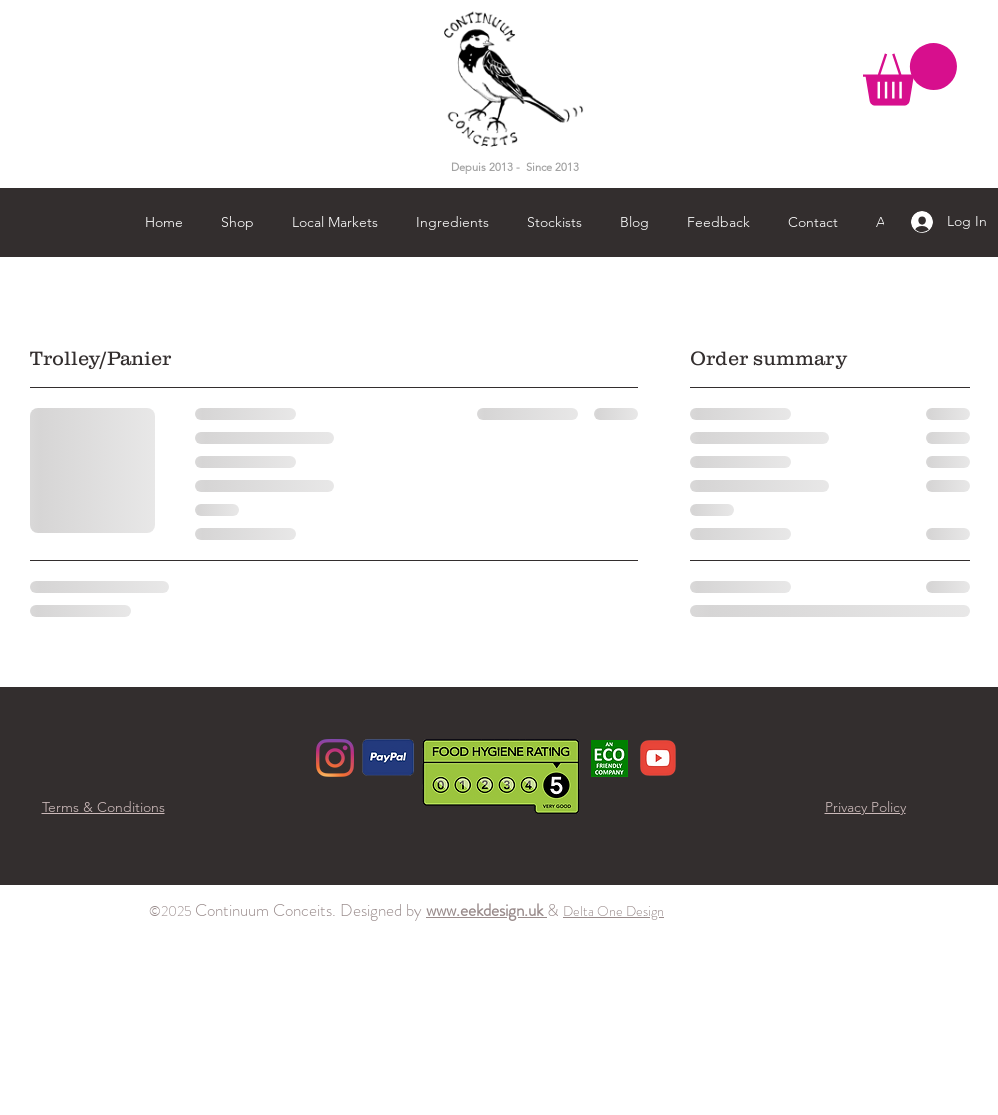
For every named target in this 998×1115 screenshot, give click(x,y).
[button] (910, 74)
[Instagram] (335, 758)
